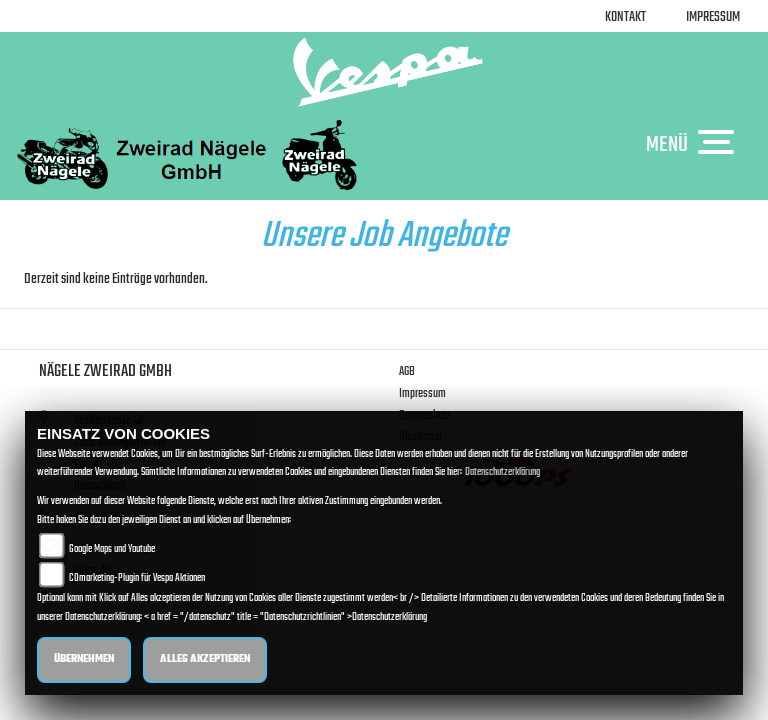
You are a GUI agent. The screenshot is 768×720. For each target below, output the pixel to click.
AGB (407, 371)
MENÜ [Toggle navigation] (695, 144)
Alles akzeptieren (205, 659)
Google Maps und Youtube (112, 549)
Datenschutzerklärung (502, 472)
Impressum (713, 17)
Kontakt (625, 17)
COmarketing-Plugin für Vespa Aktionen (137, 578)
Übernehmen (84, 659)
